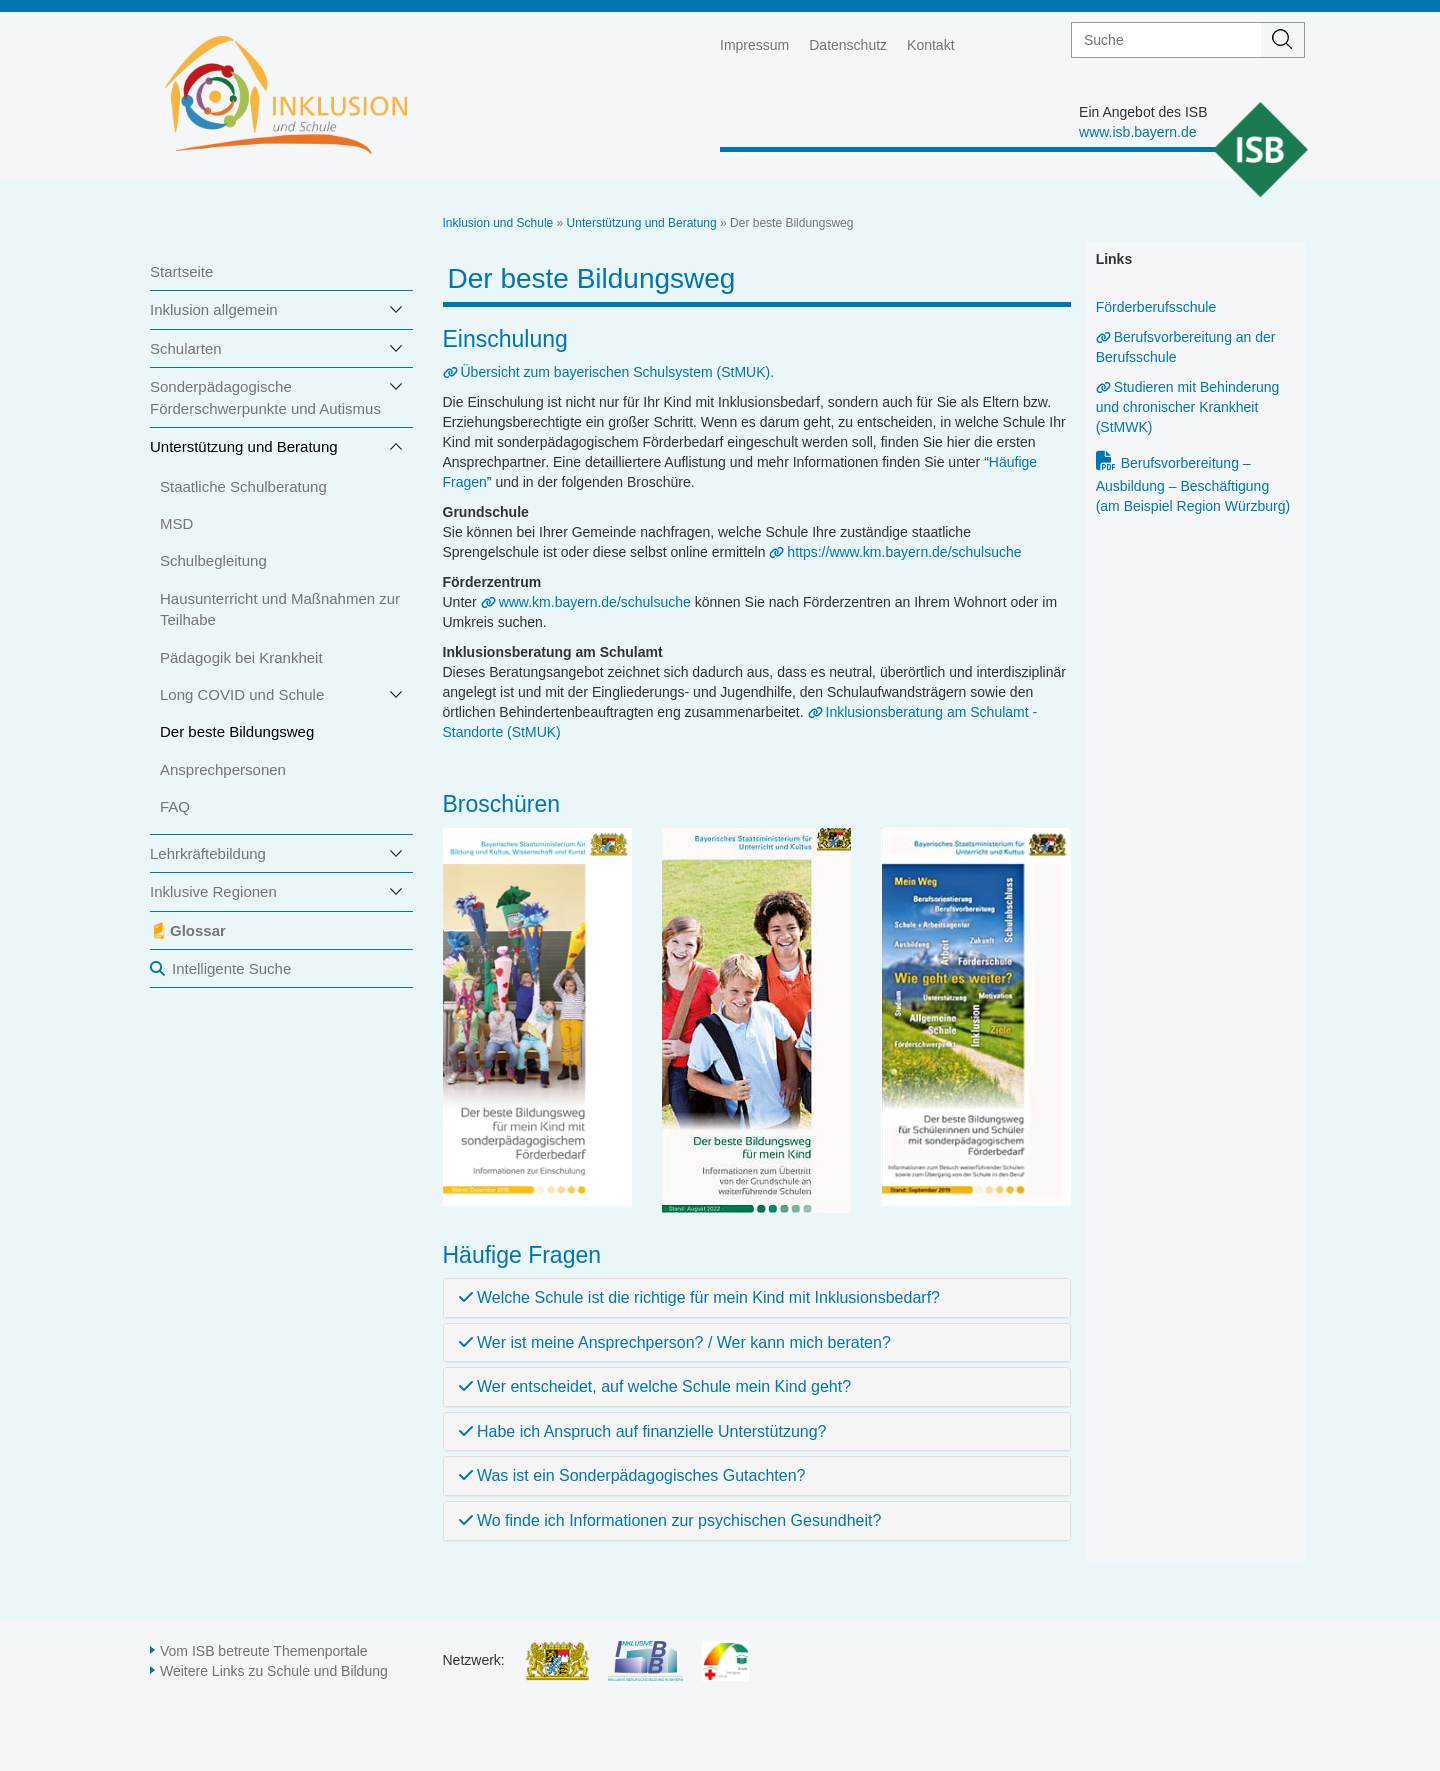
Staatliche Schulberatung (243, 486)
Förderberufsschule (1156, 307)
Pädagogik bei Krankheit (241, 657)
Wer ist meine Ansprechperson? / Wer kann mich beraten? (675, 1342)
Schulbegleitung (213, 560)
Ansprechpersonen (223, 769)
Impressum (754, 45)
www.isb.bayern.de (1138, 132)
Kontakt (930, 45)
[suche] (1166, 40)
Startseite (181, 271)
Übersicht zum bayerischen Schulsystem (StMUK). (618, 372)
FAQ (175, 806)
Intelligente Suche (231, 968)
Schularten (186, 348)
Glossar (198, 930)
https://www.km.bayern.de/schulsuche (904, 552)
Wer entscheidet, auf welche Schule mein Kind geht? (655, 1386)
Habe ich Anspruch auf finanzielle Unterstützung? (643, 1431)
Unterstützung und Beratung (244, 446)
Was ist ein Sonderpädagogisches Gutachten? (632, 1475)
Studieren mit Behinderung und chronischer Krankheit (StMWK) (1188, 407)
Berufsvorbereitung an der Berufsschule (1186, 347)
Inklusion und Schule (498, 223)
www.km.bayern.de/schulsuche (595, 602)
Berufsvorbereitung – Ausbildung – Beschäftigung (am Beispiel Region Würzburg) (1193, 484)
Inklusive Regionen (213, 891)
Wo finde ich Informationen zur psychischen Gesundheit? (670, 1520)
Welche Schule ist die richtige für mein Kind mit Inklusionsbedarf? (699, 1297)
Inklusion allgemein (214, 309)
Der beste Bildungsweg (237, 731)
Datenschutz (848, 45)
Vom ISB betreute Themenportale (264, 1651)
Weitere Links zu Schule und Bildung (274, 1671)
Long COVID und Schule (242, 694)
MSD (176, 523)
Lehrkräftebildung (208, 853)
